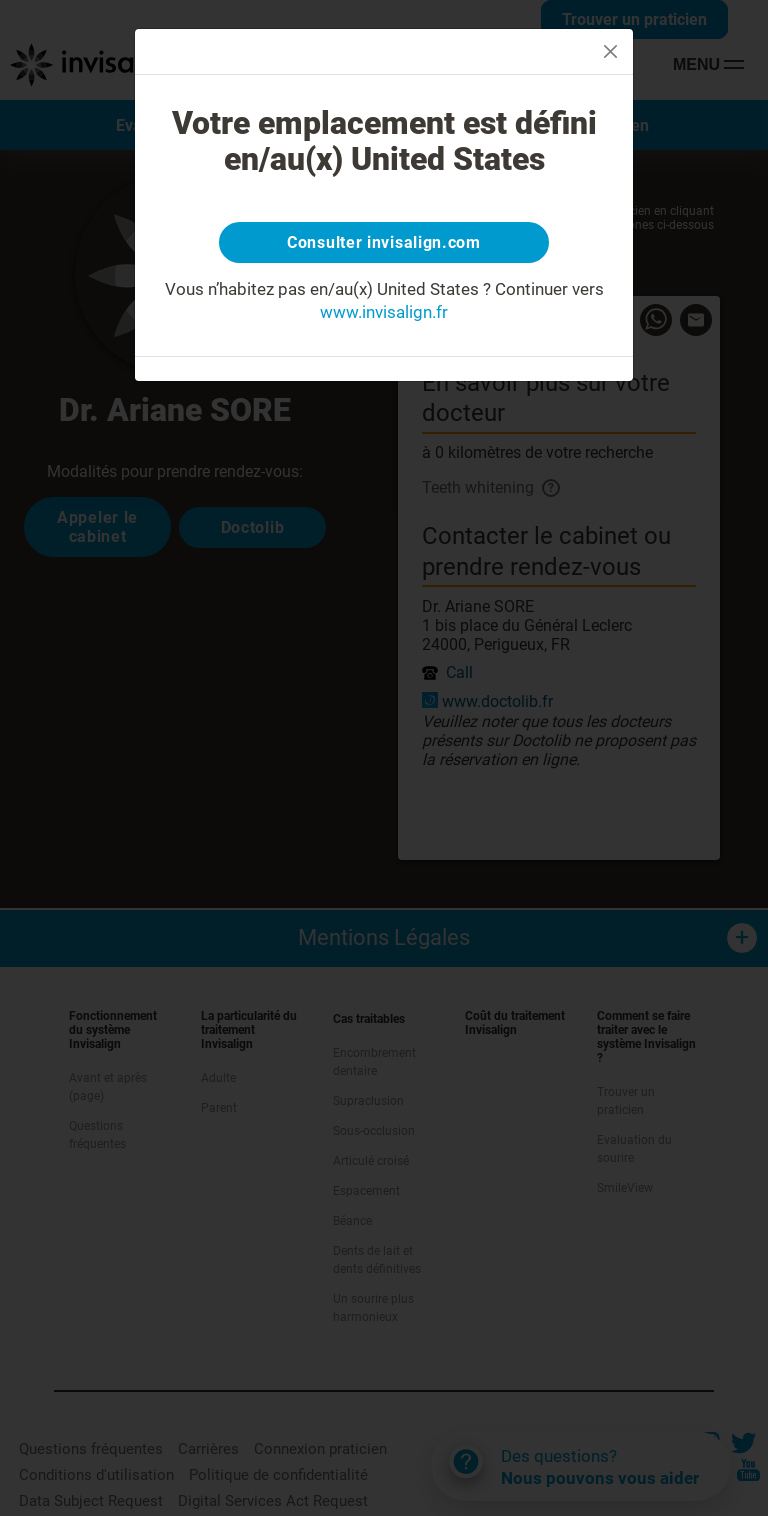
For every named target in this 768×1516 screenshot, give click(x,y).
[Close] (610, 51)
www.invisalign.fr (384, 317)
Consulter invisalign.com (384, 245)
